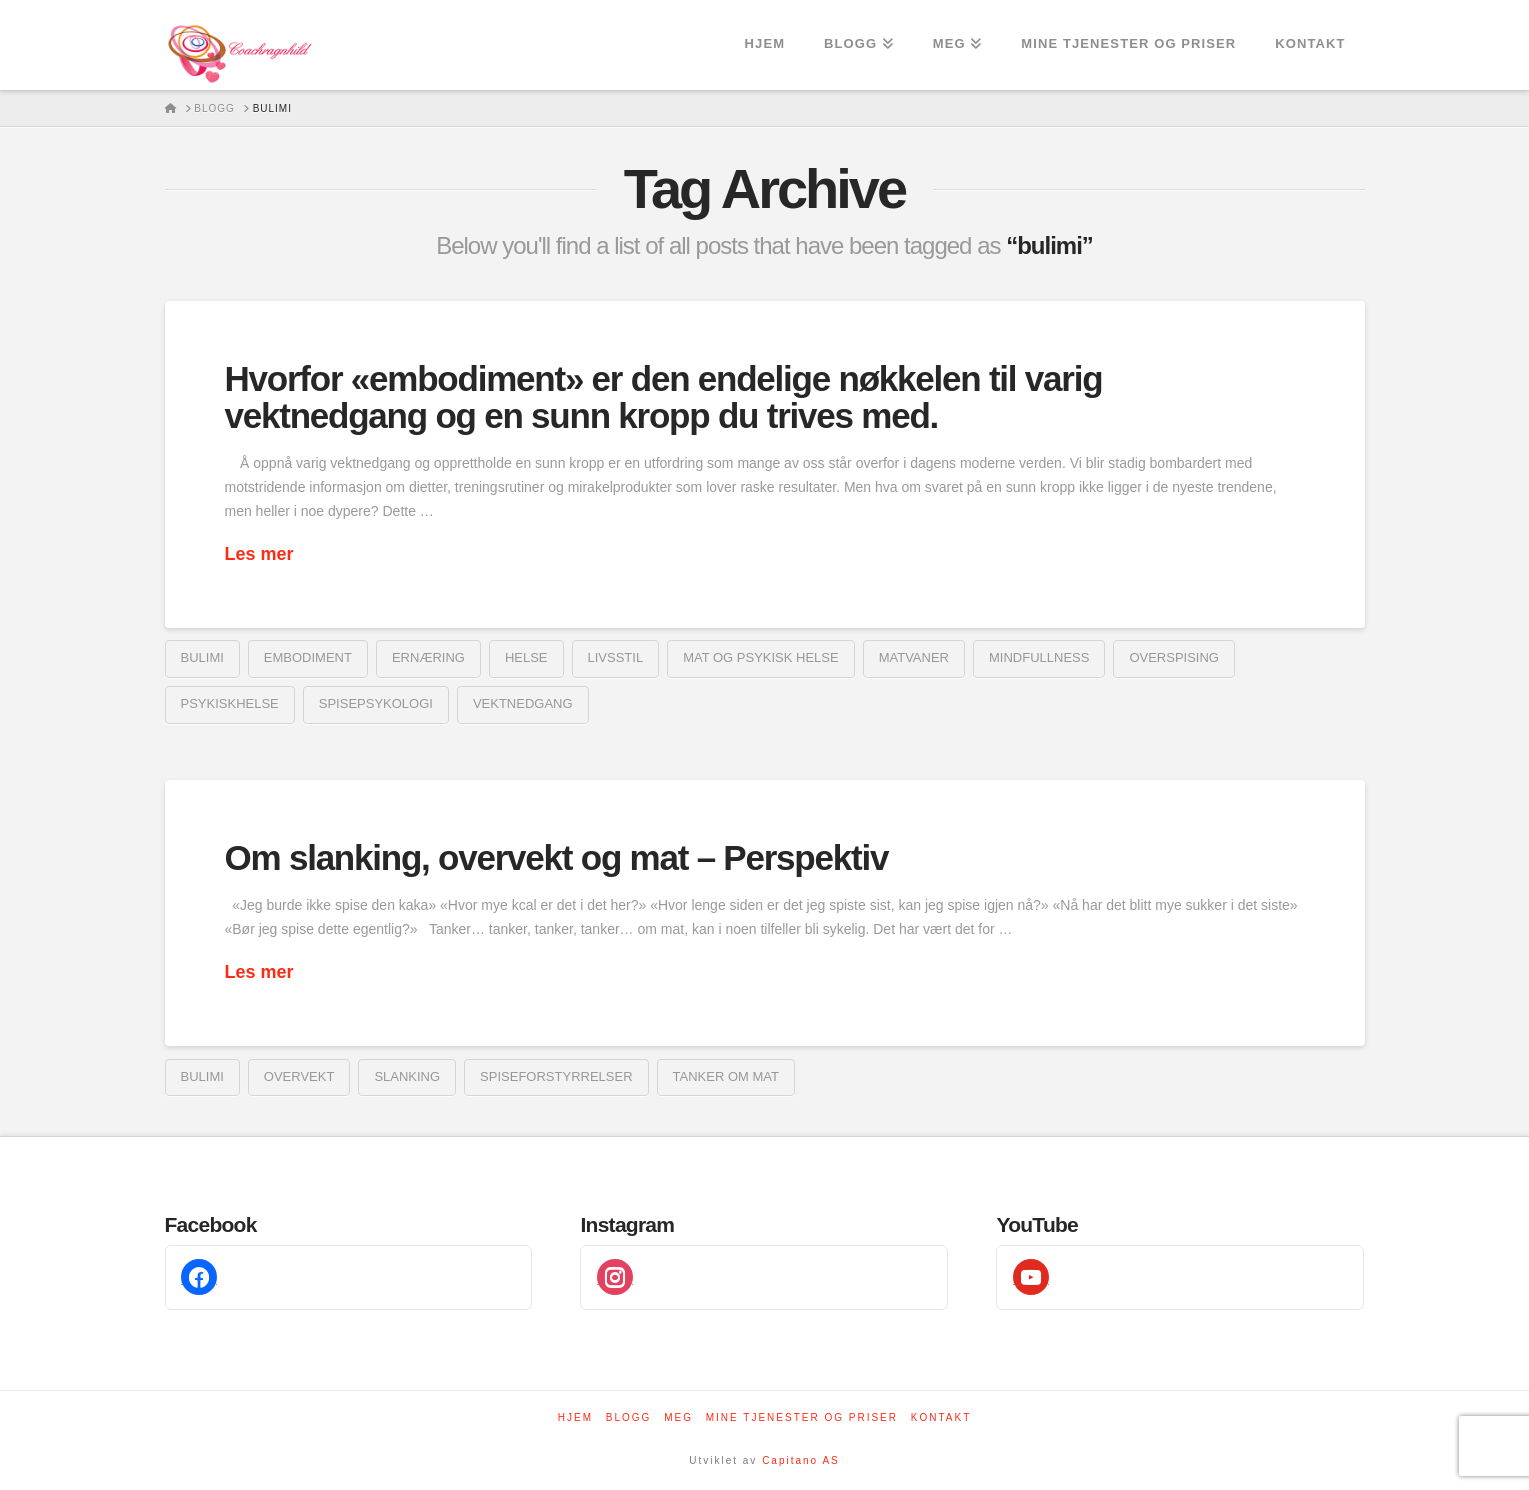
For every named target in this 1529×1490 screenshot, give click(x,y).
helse (526, 657)
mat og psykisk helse (761, 657)
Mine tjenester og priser (802, 1417)
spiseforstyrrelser (556, 1076)
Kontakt (941, 1417)
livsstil (616, 657)
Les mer (259, 554)
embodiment (308, 657)
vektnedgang (523, 703)
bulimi (202, 657)
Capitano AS (801, 1460)
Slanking (407, 1076)
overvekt (299, 1076)
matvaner (914, 657)
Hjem (575, 1417)
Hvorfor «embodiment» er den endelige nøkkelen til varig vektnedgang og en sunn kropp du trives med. (664, 397)
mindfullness (1039, 657)
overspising (1174, 657)
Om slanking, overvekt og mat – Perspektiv (557, 857)
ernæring (428, 657)
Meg (678, 1417)
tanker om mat (726, 1076)
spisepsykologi (376, 703)
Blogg (629, 1417)
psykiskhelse (230, 703)
